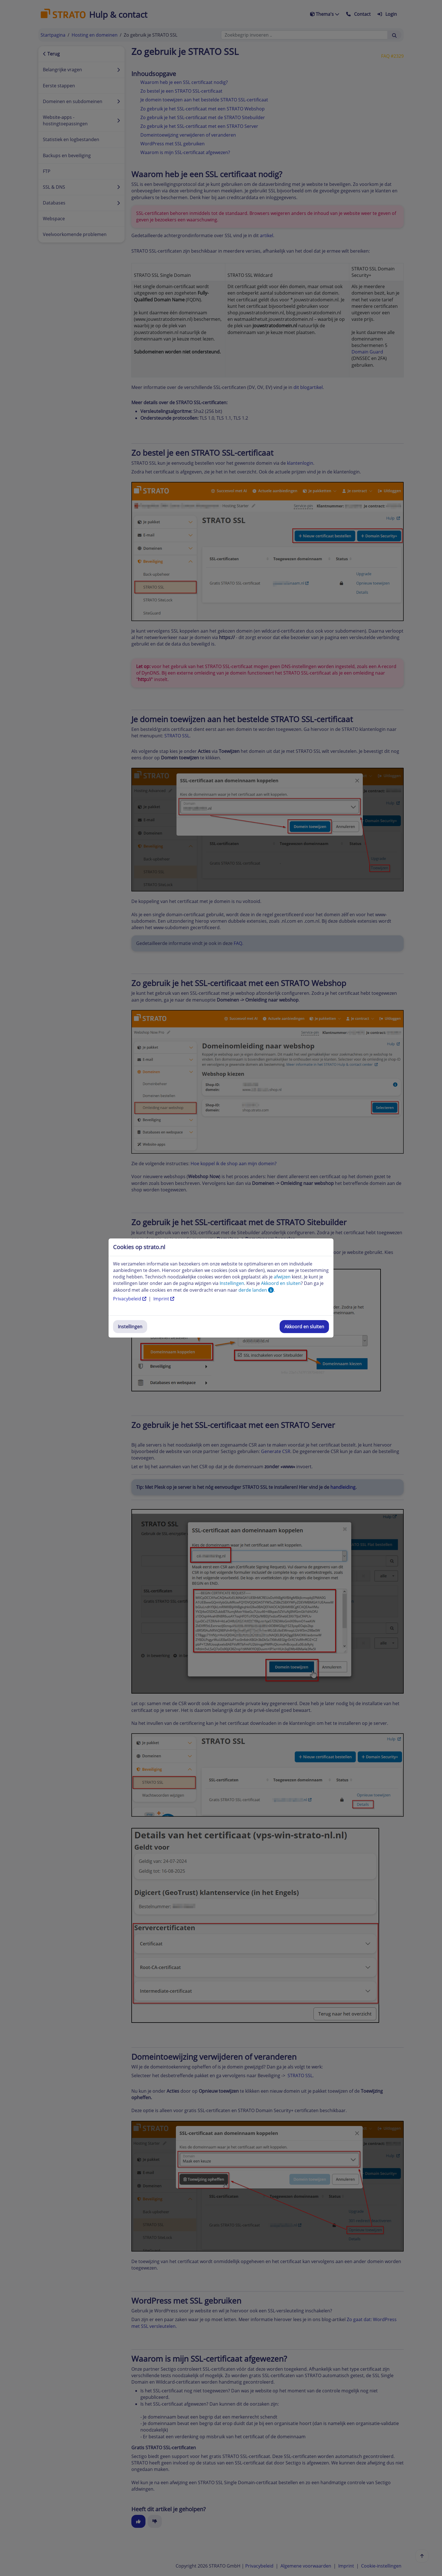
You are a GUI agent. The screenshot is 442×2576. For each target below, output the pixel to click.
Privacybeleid (130, 1299)
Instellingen (130, 1326)
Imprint (163, 1299)
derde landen (256, 1290)
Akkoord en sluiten (304, 1326)
